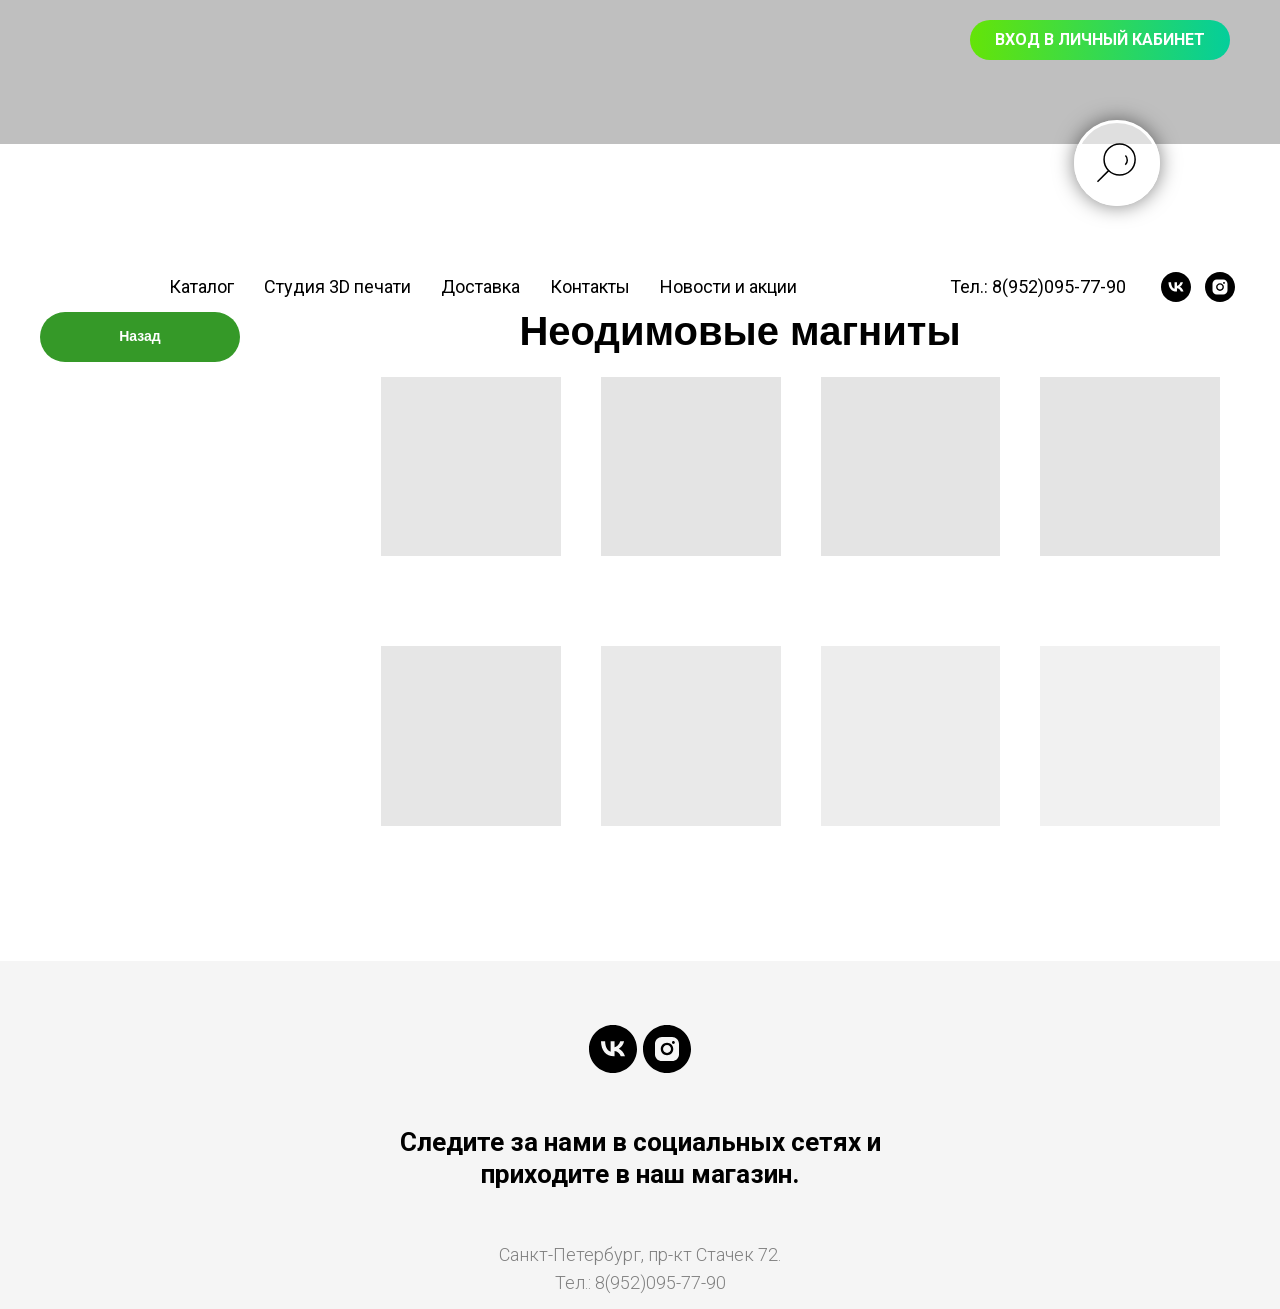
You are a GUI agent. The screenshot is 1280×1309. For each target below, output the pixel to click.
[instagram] (1220, 287)
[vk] (1176, 287)
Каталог (201, 286)
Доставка (480, 286)
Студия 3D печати (337, 286)
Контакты (590, 286)
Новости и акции (728, 286)
